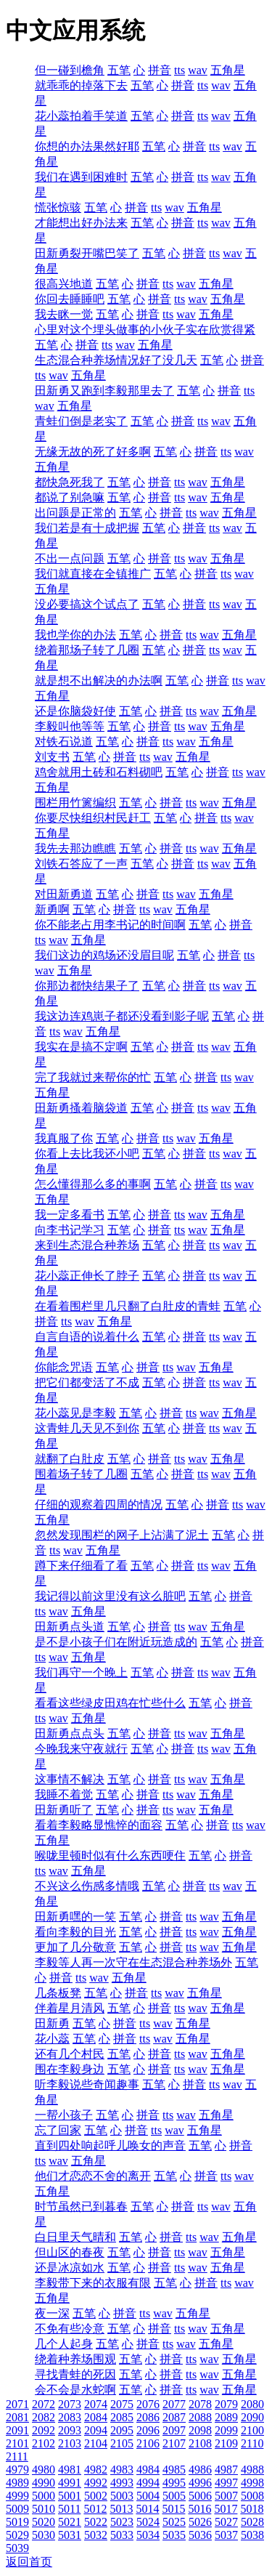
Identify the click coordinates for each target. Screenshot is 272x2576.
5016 (199, 2509)
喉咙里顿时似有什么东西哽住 (110, 1855)
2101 (17, 2443)
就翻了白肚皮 (69, 1459)
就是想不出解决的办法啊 (98, 680)
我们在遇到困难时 (81, 177)
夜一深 (52, 2313)
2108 (200, 2443)
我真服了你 (64, 1138)
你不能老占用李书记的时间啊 (110, 924)
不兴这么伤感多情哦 (87, 1886)
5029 (17, 2535)
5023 (121, 2522)
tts (179, 70)
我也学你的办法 (75, 635)
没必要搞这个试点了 (87, 604)
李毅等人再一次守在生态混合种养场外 (133, 1962)
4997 (226, 2482)
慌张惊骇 (58, 207)
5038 (252, 2535)
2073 (69, 2404)
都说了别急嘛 (69, 497)
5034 (148, 2535)
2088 (200, 2417)
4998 (252, 2482)
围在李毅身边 (69, 2069)
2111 (17, 2456)
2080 (252, 2404)
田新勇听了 (64, 1810)
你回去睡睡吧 (69, 299)
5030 (43, 2535)
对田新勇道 (64, 894)
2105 (121, 2443)
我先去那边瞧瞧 (75, 848)
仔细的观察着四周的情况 (98, 1504)
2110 (252, 2443)
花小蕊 (52, 2038)
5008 (252, 2496)
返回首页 (29, 2562)
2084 (95, 2417)
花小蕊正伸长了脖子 (87, 1275)
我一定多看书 (69, 1214)
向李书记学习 (69, 1230)
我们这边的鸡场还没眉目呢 (104, 955)
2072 (43, 2404)
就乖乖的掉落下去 (81, 85)
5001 (69, 2496)
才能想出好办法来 (81, 223)
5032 (95, 2535)
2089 (226, 2417)
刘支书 (52, 757)
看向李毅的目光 (75, 1932)
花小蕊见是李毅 (75, 1413)
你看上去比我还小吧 (87, 1153)
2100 (252, 2430)
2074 (95, 2404)
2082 (43, 2417)
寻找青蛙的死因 (75, 2374)
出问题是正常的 (75, 512)
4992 (95, 2482)
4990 (43, 2482)
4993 (121, 2482)
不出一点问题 (69, 558)
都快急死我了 (69, 482)
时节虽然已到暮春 (81, 2206)
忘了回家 (58, 2130)
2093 (69, 2430)
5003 (121, 2496)
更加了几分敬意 (75, 1947)
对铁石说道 (64, 741)
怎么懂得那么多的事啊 (93, 1184)
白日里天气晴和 (75, 2237)
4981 (69, 2469)
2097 (174, 2430)
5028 (252, 2522)
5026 (200, 2522)
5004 (148, 2496)
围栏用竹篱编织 (75, 802)
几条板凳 (58, 1993)
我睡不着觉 (64, 1794)
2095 (121, 2430)
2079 (226, 2404)
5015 (173, 2509)
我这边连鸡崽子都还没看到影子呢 (122, 1016)
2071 (17, 2404)
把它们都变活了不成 (87, 1382)
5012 (95, 2509)
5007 (226, 2496)
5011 (69, 2509)
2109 (226, 2443)
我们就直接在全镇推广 (93, 574)
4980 (43, 2469)
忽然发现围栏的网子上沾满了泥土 (122, 1535)
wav (197, 70)
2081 (17, 2417)
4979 (17, 2469)
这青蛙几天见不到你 (87, 1428)
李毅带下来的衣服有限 (93, 2283)
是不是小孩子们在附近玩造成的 (116, 1642)
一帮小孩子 (64, 2115)
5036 (200, 2535)
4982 (95, 2469)
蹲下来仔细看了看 (81, 1565)
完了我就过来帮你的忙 (93, 1077)
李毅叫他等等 (69, 726)
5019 (17, 2522)
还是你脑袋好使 (75, 711)
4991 (69, 2482)
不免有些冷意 (69, 2328)
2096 (148, 2430)
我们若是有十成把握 (87, 528)
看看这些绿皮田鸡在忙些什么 (110, 1703)
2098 (200, 2430)
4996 (200, 2482)
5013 (121, 2509)
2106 (148, 2443)
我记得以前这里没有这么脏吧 (110, 1596)
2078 (200, 2404)
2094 (95, 2430)
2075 (121, 2404)
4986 (200, 2469)
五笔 (119, 70)
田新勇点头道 (69, 1626)
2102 (43, 2443)
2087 (174, 2417)
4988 (252, 2469)
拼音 (159, 70)
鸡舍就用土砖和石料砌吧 (98, 772)
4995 (174, 2482)
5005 (174, 2496)
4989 (17, 2482)
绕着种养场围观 (75, 2359)
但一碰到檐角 (69, 70)
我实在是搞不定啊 (81, 1047)
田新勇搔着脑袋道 (81, 1108)
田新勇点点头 (69, 1733)
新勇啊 (52, 909)
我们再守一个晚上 (81, 1672)
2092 (43, 2430)
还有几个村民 (69, 2054)
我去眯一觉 (64, 314)
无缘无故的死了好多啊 (93, 451)
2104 (95, 2443)
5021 (69, 2522)
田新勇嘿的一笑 (75, 1916)
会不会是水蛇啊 (75, 2389)
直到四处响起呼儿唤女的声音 (110, 2145)
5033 (121, 2535)
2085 (121, 2417)
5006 (200, 2496)
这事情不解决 (69, 1779)
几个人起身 (64, 2344)
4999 (17, 2496)
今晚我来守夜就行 (81, 1749)
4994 (148, 2482)
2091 (17, 2430)
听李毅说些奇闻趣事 (87, 2084)
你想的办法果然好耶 (87, 146)
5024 (148, 2522)
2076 (148, 2404)
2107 (174, 2443)
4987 (226, 2469)
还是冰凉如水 (69, 2267)
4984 (148, 2469)
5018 (251, 2509)
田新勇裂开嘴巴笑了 (87, 253)
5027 (226, 2522)
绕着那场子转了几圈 (87, 650)
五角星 (227, 70)
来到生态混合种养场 (87, 1245)
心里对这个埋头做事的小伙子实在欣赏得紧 (145, 329)
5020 (43, 2522)
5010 (43, 2509)
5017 (225, 2509)
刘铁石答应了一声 (81, 863)
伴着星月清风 (69, 2008)
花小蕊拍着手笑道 (81, 116)
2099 (226, 2430)
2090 (252, 2417)
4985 (174, 2469)
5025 (174, 2522)
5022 (95, 2522)
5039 (17, 2548)
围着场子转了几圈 (81, 1474)
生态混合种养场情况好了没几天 (116, 360)
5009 (17, 2509)
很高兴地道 (64, 284)
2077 (174, 2404)
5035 (174, 2535)
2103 (69, 2443)
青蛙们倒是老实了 (81, 421)
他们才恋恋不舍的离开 (93, 2176)
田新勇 (52, 2023)
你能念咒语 (64, 1367)
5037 (226, 2535)
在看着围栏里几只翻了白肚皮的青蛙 (128, 1306)
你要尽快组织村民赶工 (93, 818)
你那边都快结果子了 (87, 986)
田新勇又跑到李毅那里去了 (104, 390)
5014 (147, 2509)
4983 (121, 2469)
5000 (43, 2496)
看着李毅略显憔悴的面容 (98, 1825)
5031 (69, 2535)
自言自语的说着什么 (87, 1337)
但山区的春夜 (69, 2252)
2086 (148, 2417)
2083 (69, 2417)
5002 (95, 2496)
